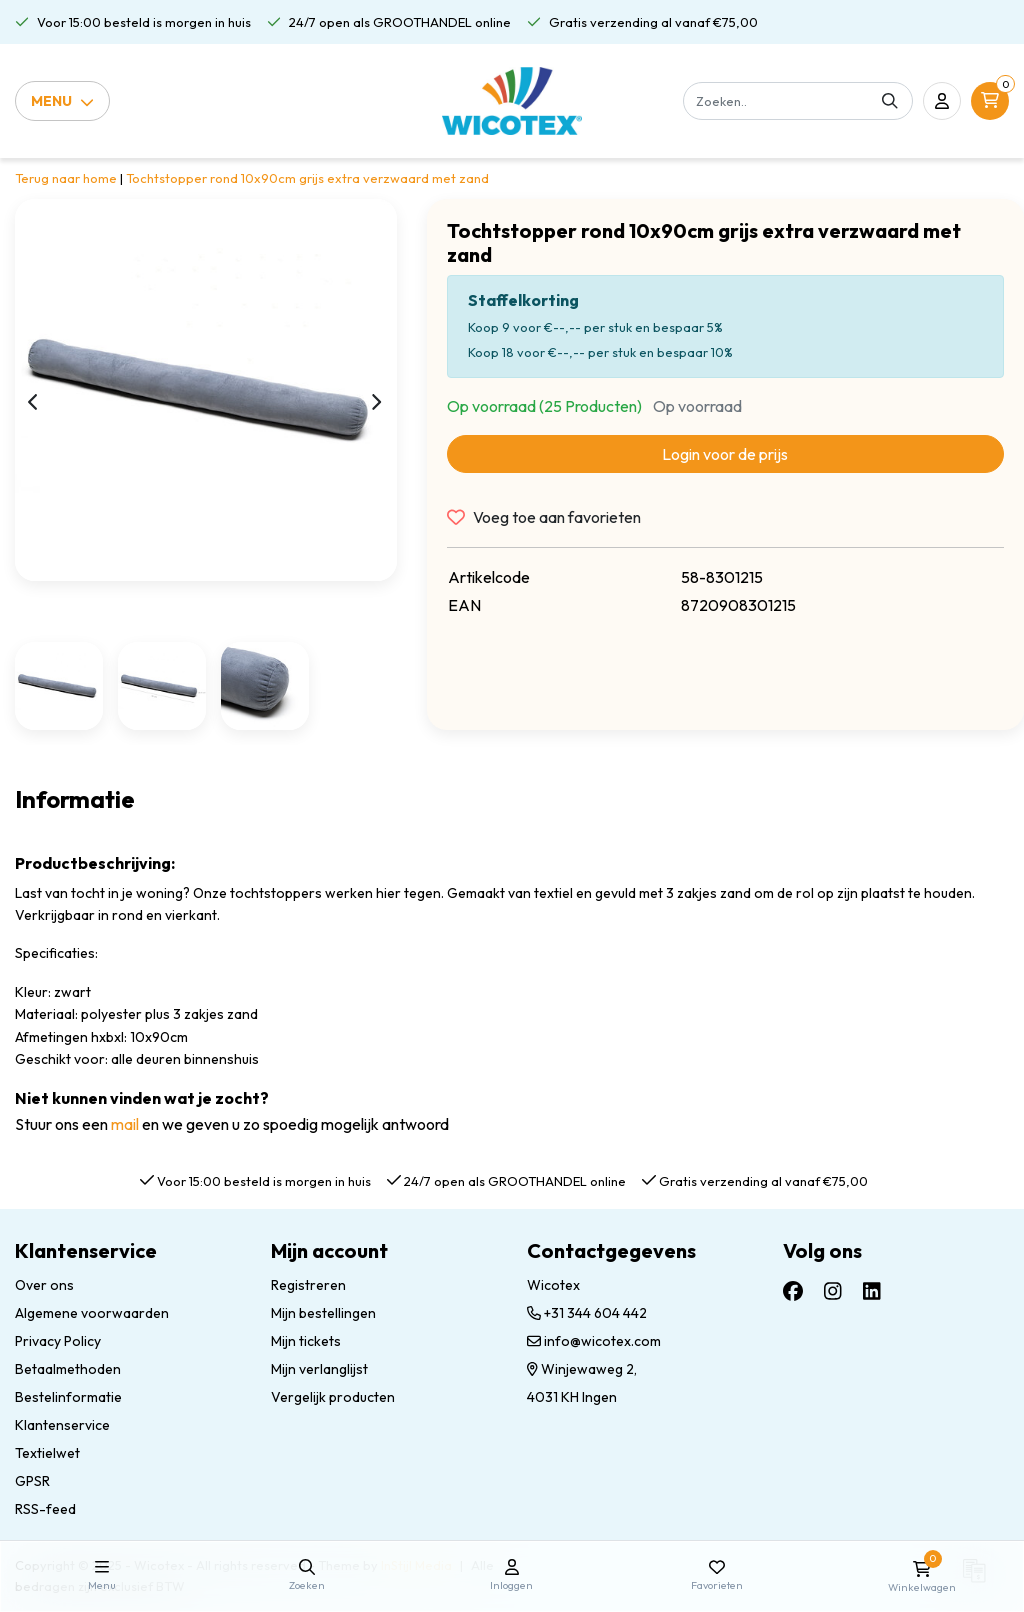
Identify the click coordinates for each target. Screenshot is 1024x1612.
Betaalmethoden (68, 1369)
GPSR (32, 1481)
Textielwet (47, 1453)
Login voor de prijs (725, 454)
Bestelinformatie (68, 1397)
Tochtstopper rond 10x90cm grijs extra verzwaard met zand (307, 178)
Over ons (44, 1285)
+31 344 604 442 (587, 1313)
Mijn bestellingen (323, 1313)
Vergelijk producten (333, 1397)
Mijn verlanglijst (319, 1369)
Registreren (308, 1285)
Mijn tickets (306, 1341)
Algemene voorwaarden (92, 1313)
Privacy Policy (58, 1341)
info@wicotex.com (594, 1341)
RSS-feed (45, 1509)
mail (125, 1124)
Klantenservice (62, 1425)
